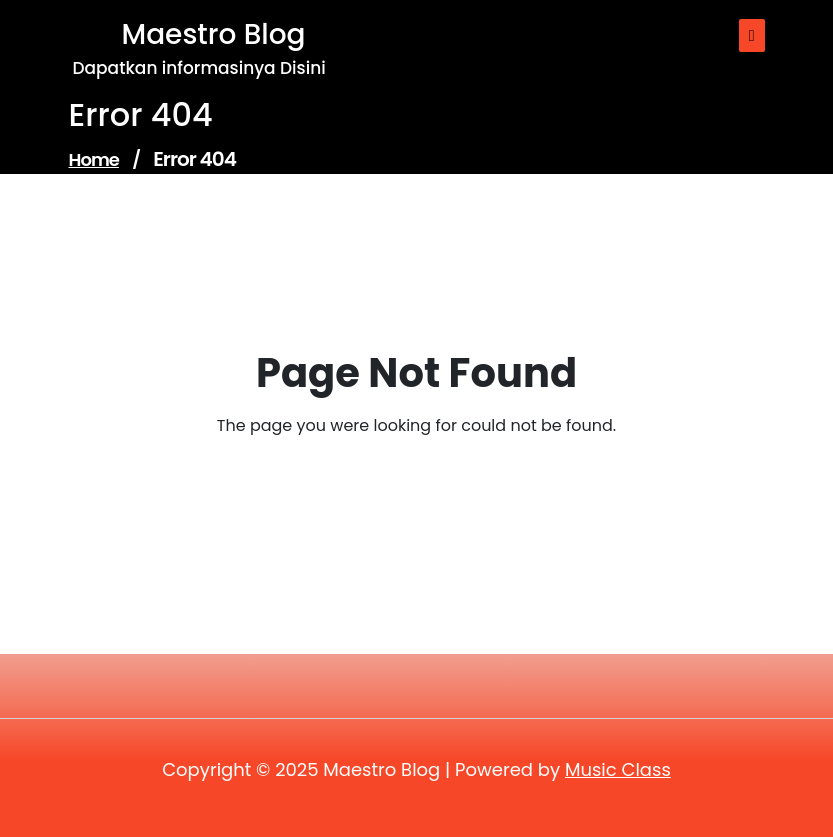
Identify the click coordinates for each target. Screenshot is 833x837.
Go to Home (404, 481)
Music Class (618, 769)
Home (94, 159)
